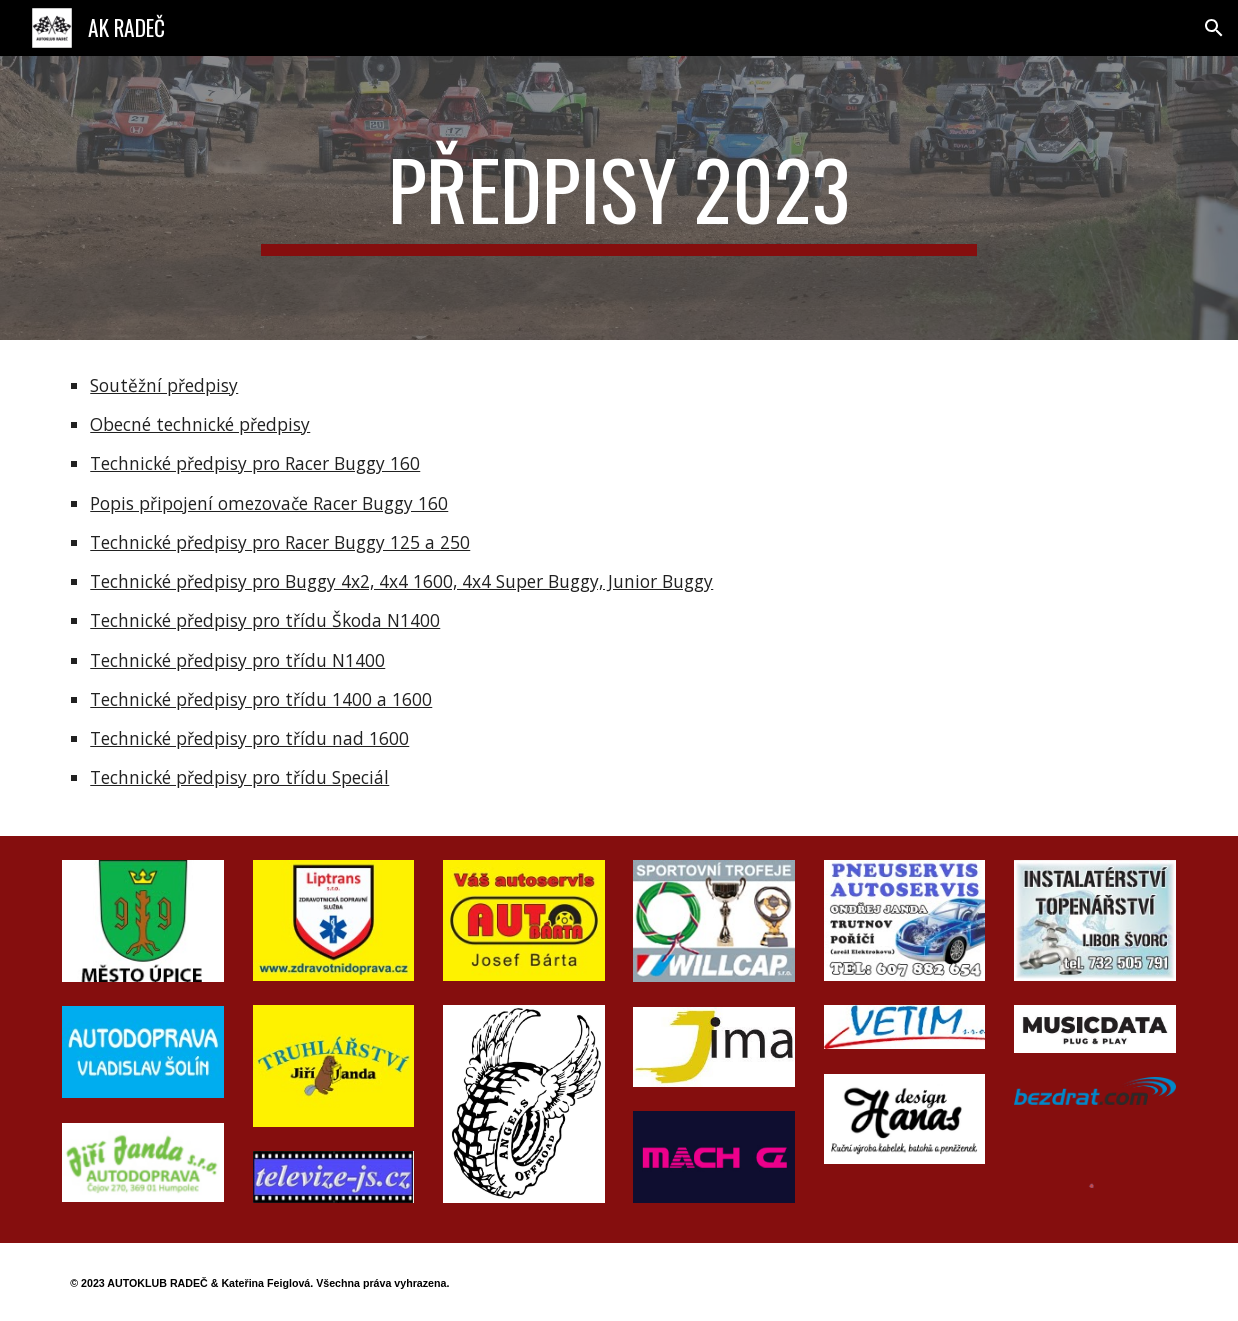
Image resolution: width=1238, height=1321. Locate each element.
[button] (1214, 28)
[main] (619, 198)
